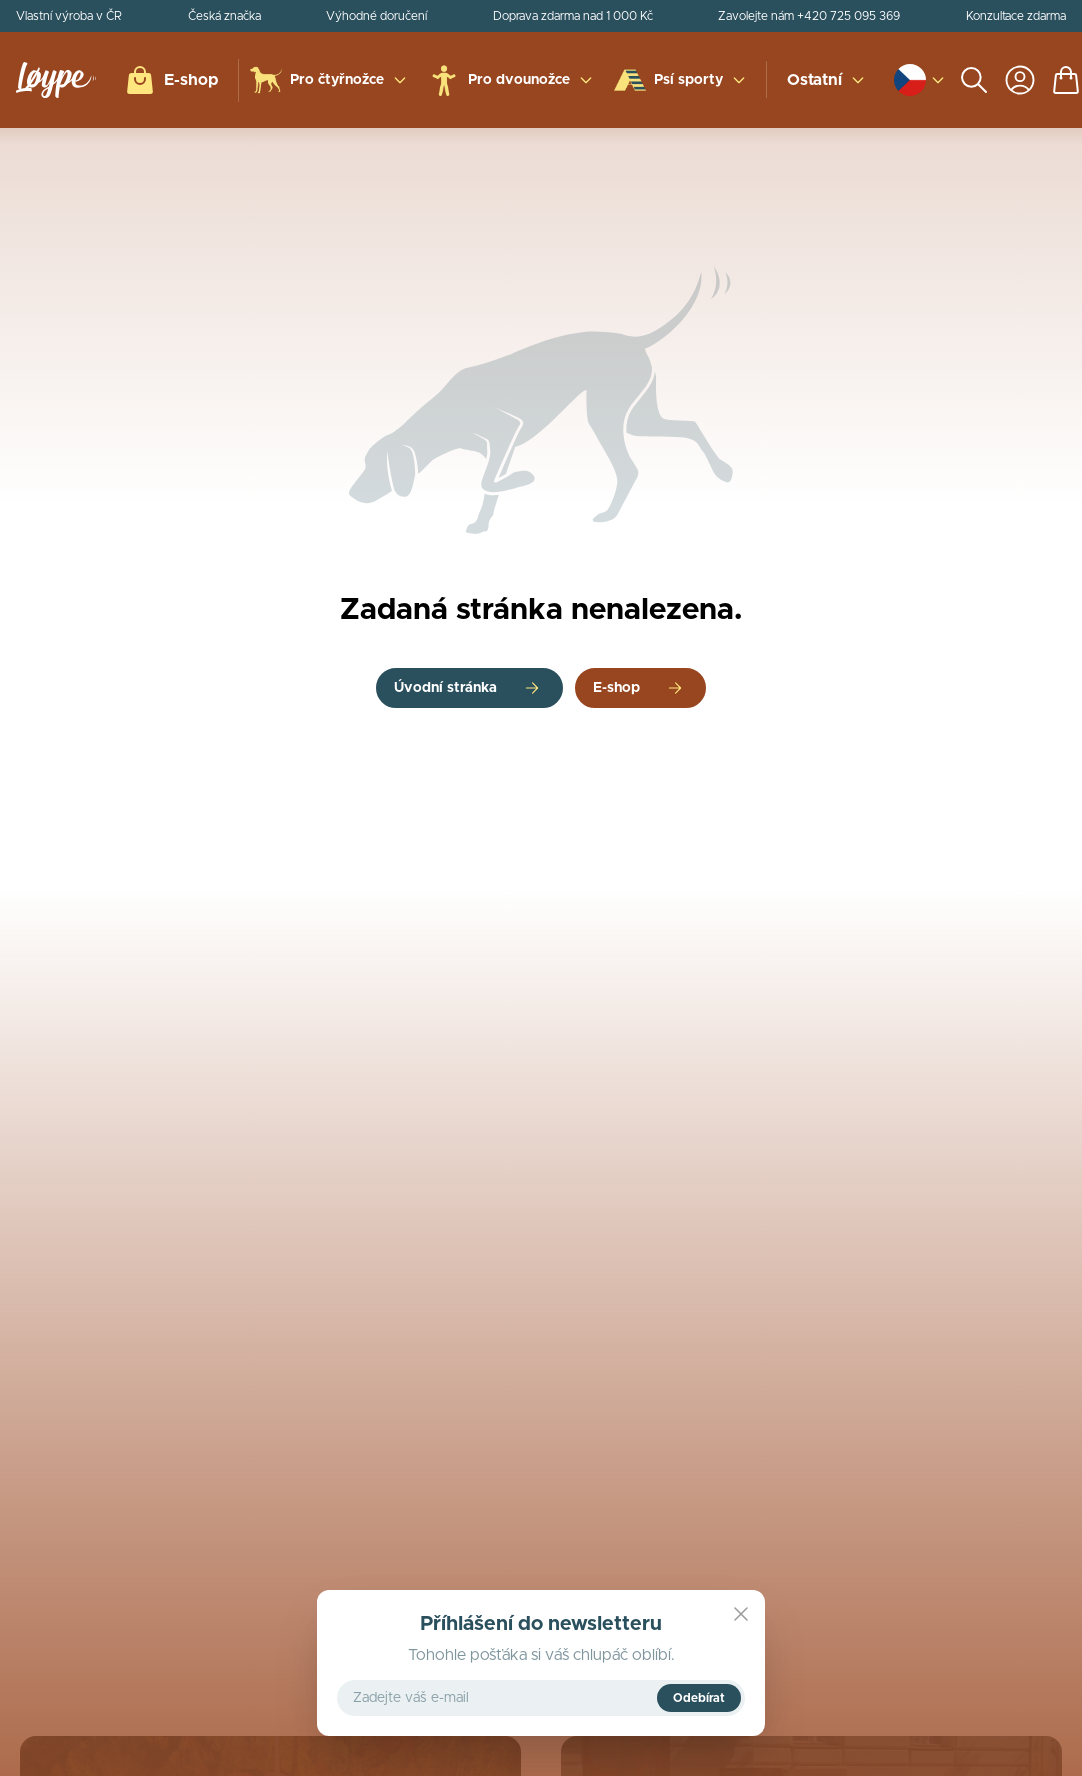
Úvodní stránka (445, 688)
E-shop (616, 688)
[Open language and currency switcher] (910, 80)
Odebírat (699, 1698)
